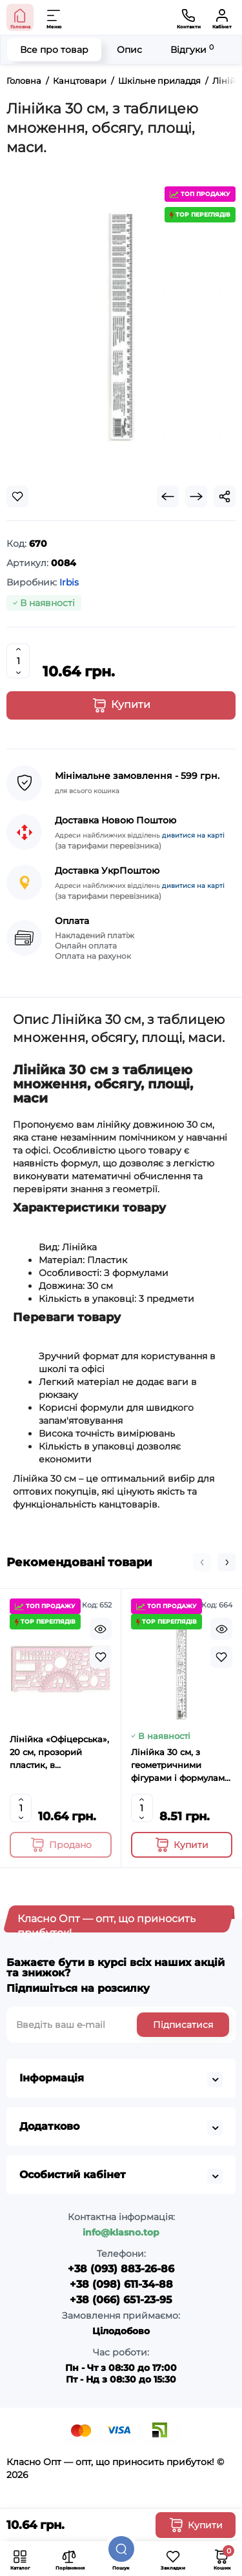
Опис (129, 49)
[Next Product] (196, 496)
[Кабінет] (222, 17)
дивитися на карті (193, 835)
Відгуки (192, 49)
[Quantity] (18, 661)
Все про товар (54, 49)
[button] (202, 1562)
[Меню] (54, 17)
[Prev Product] (168, 496)
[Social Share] (225, 496)
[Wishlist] (17, 496)
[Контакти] (188, 17)
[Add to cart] (61, 1845)
